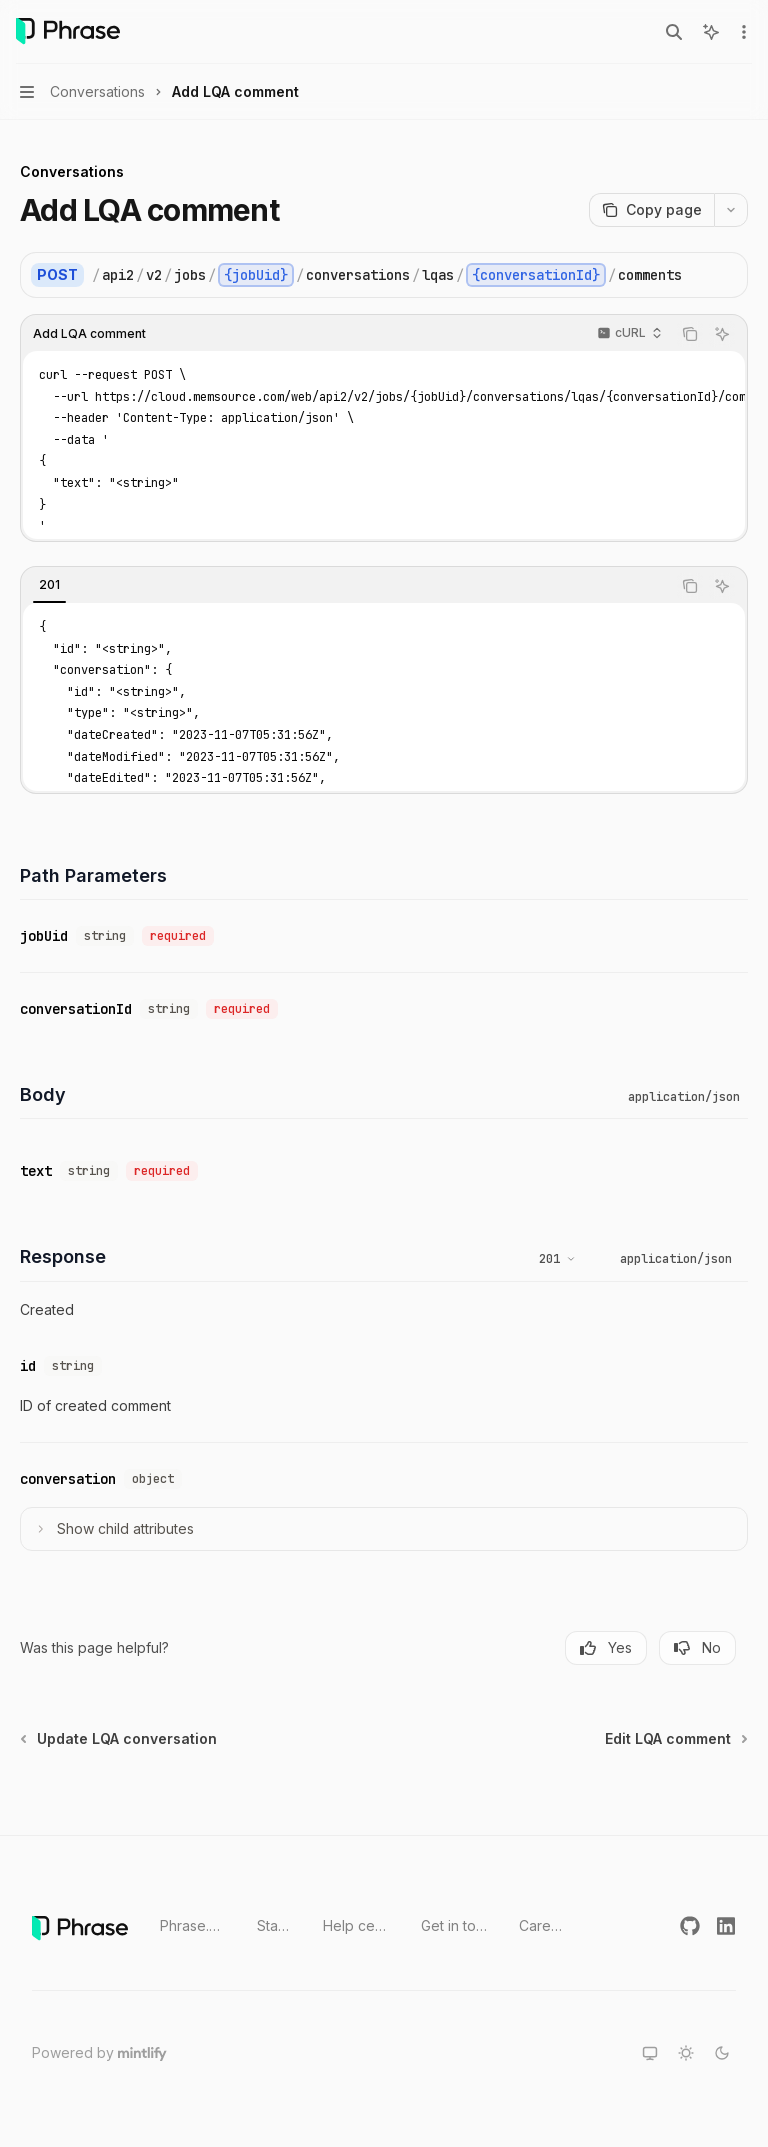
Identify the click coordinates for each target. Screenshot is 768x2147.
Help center (356, 1925)
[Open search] (674, 32)
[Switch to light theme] (686, 2053)
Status (274, 1925)
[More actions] (742, 32)
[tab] (49, 585)
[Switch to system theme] (650, 2053)
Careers (541, 1925)
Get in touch (454, 1925)
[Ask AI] (722, 334)
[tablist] (346, 586)
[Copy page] (651, 210)
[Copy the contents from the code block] (690, 334)
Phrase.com (192, 1925)
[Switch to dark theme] (722, 2053)
